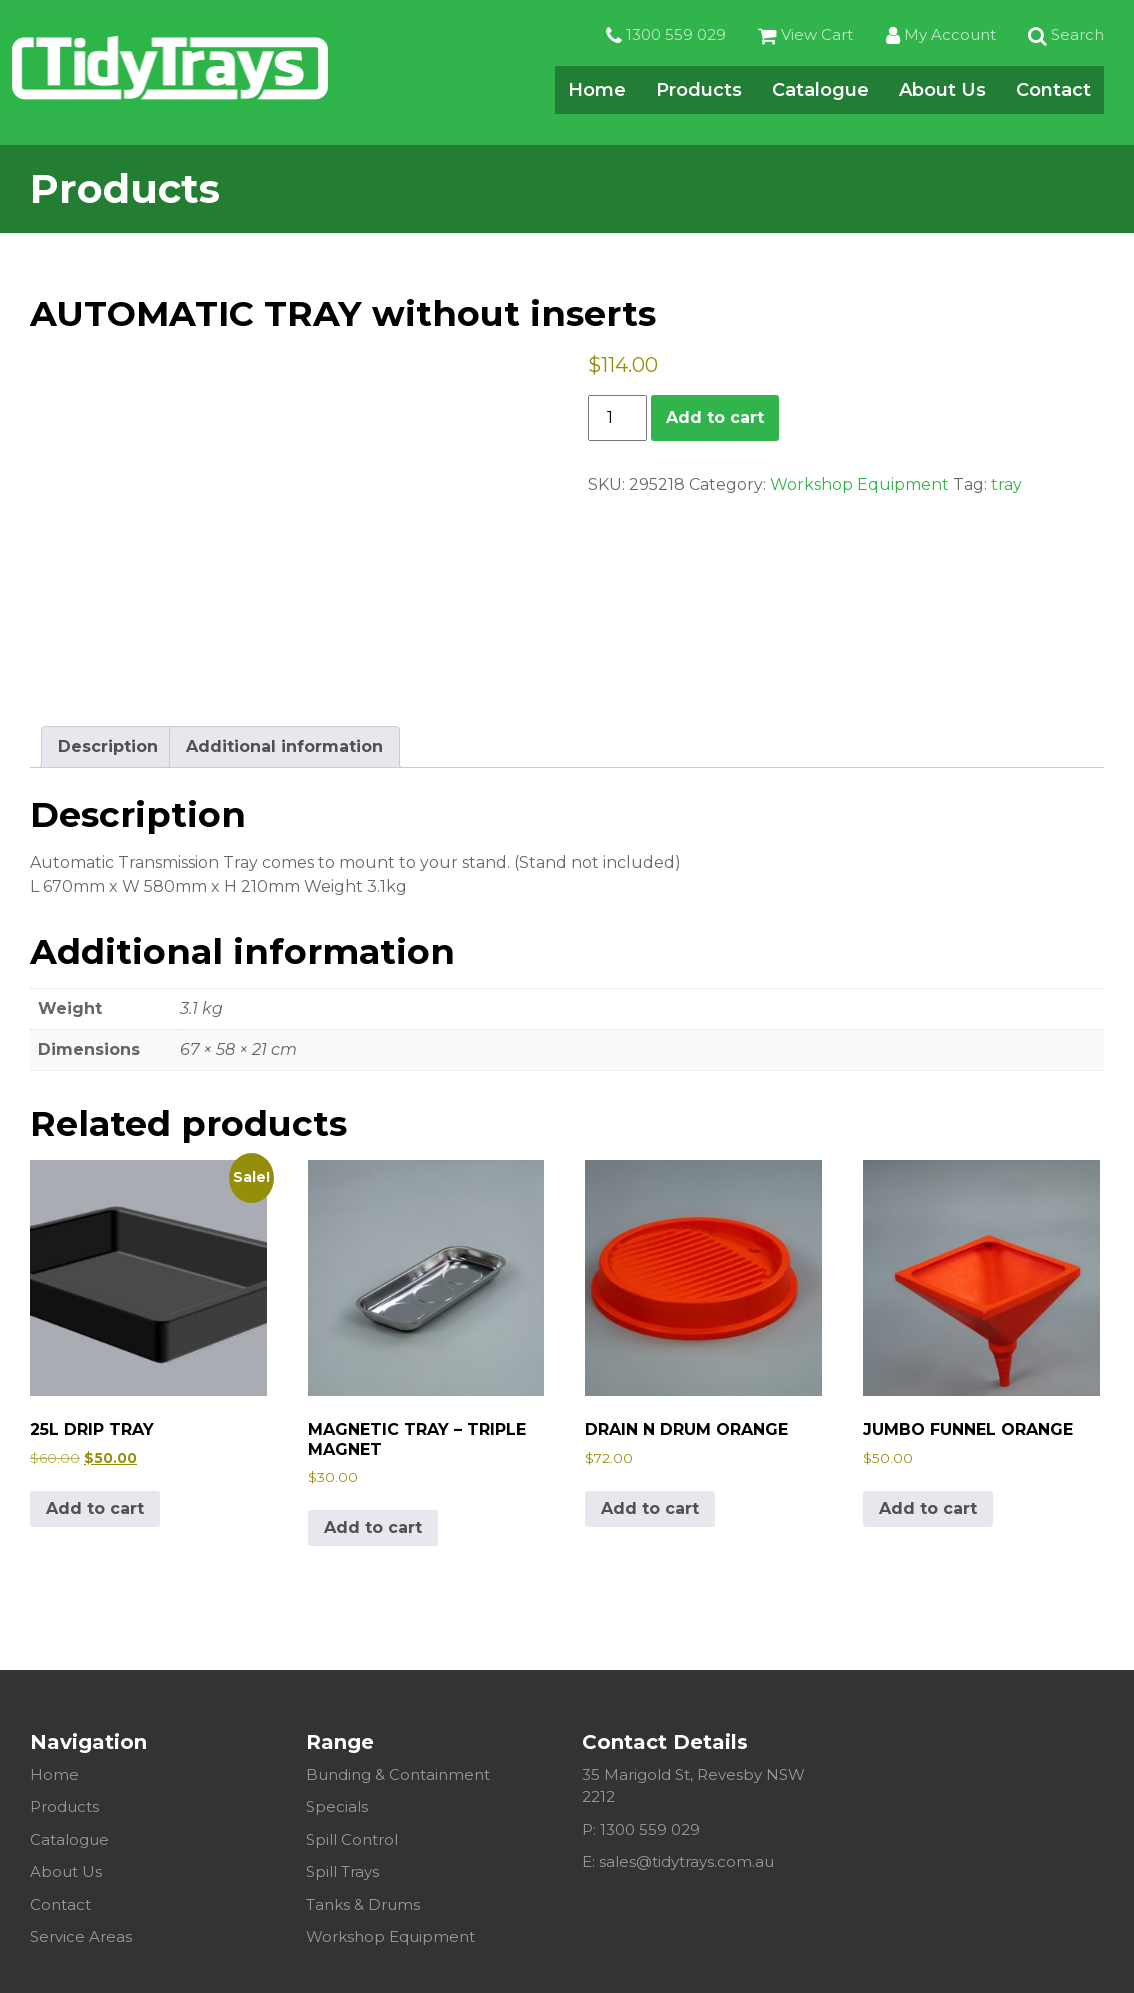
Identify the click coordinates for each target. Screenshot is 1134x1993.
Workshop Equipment (859, 484)
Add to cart (715, 417)
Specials (337, 1806)
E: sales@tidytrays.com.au (678, 1861)
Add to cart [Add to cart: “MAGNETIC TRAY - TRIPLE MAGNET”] (373, 1527)
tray (1006, 484)
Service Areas (81, 1936)
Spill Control (352, 1839)
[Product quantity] (617, 418)
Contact (1053, 92)
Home (597, 92)
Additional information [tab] (284, 746)
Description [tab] (108, 746)
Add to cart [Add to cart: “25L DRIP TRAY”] (95, 1508)
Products (699, 92)
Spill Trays (342, 1871)
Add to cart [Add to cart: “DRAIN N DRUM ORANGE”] (650, 1508)
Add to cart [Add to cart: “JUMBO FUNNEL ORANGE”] (928, 1508)
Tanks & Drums (363, 1904)
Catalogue (820, 92)
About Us (942, 92)
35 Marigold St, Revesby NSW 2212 (693, 1786)
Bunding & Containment (398, 1774)
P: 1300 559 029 (641, 1829)
